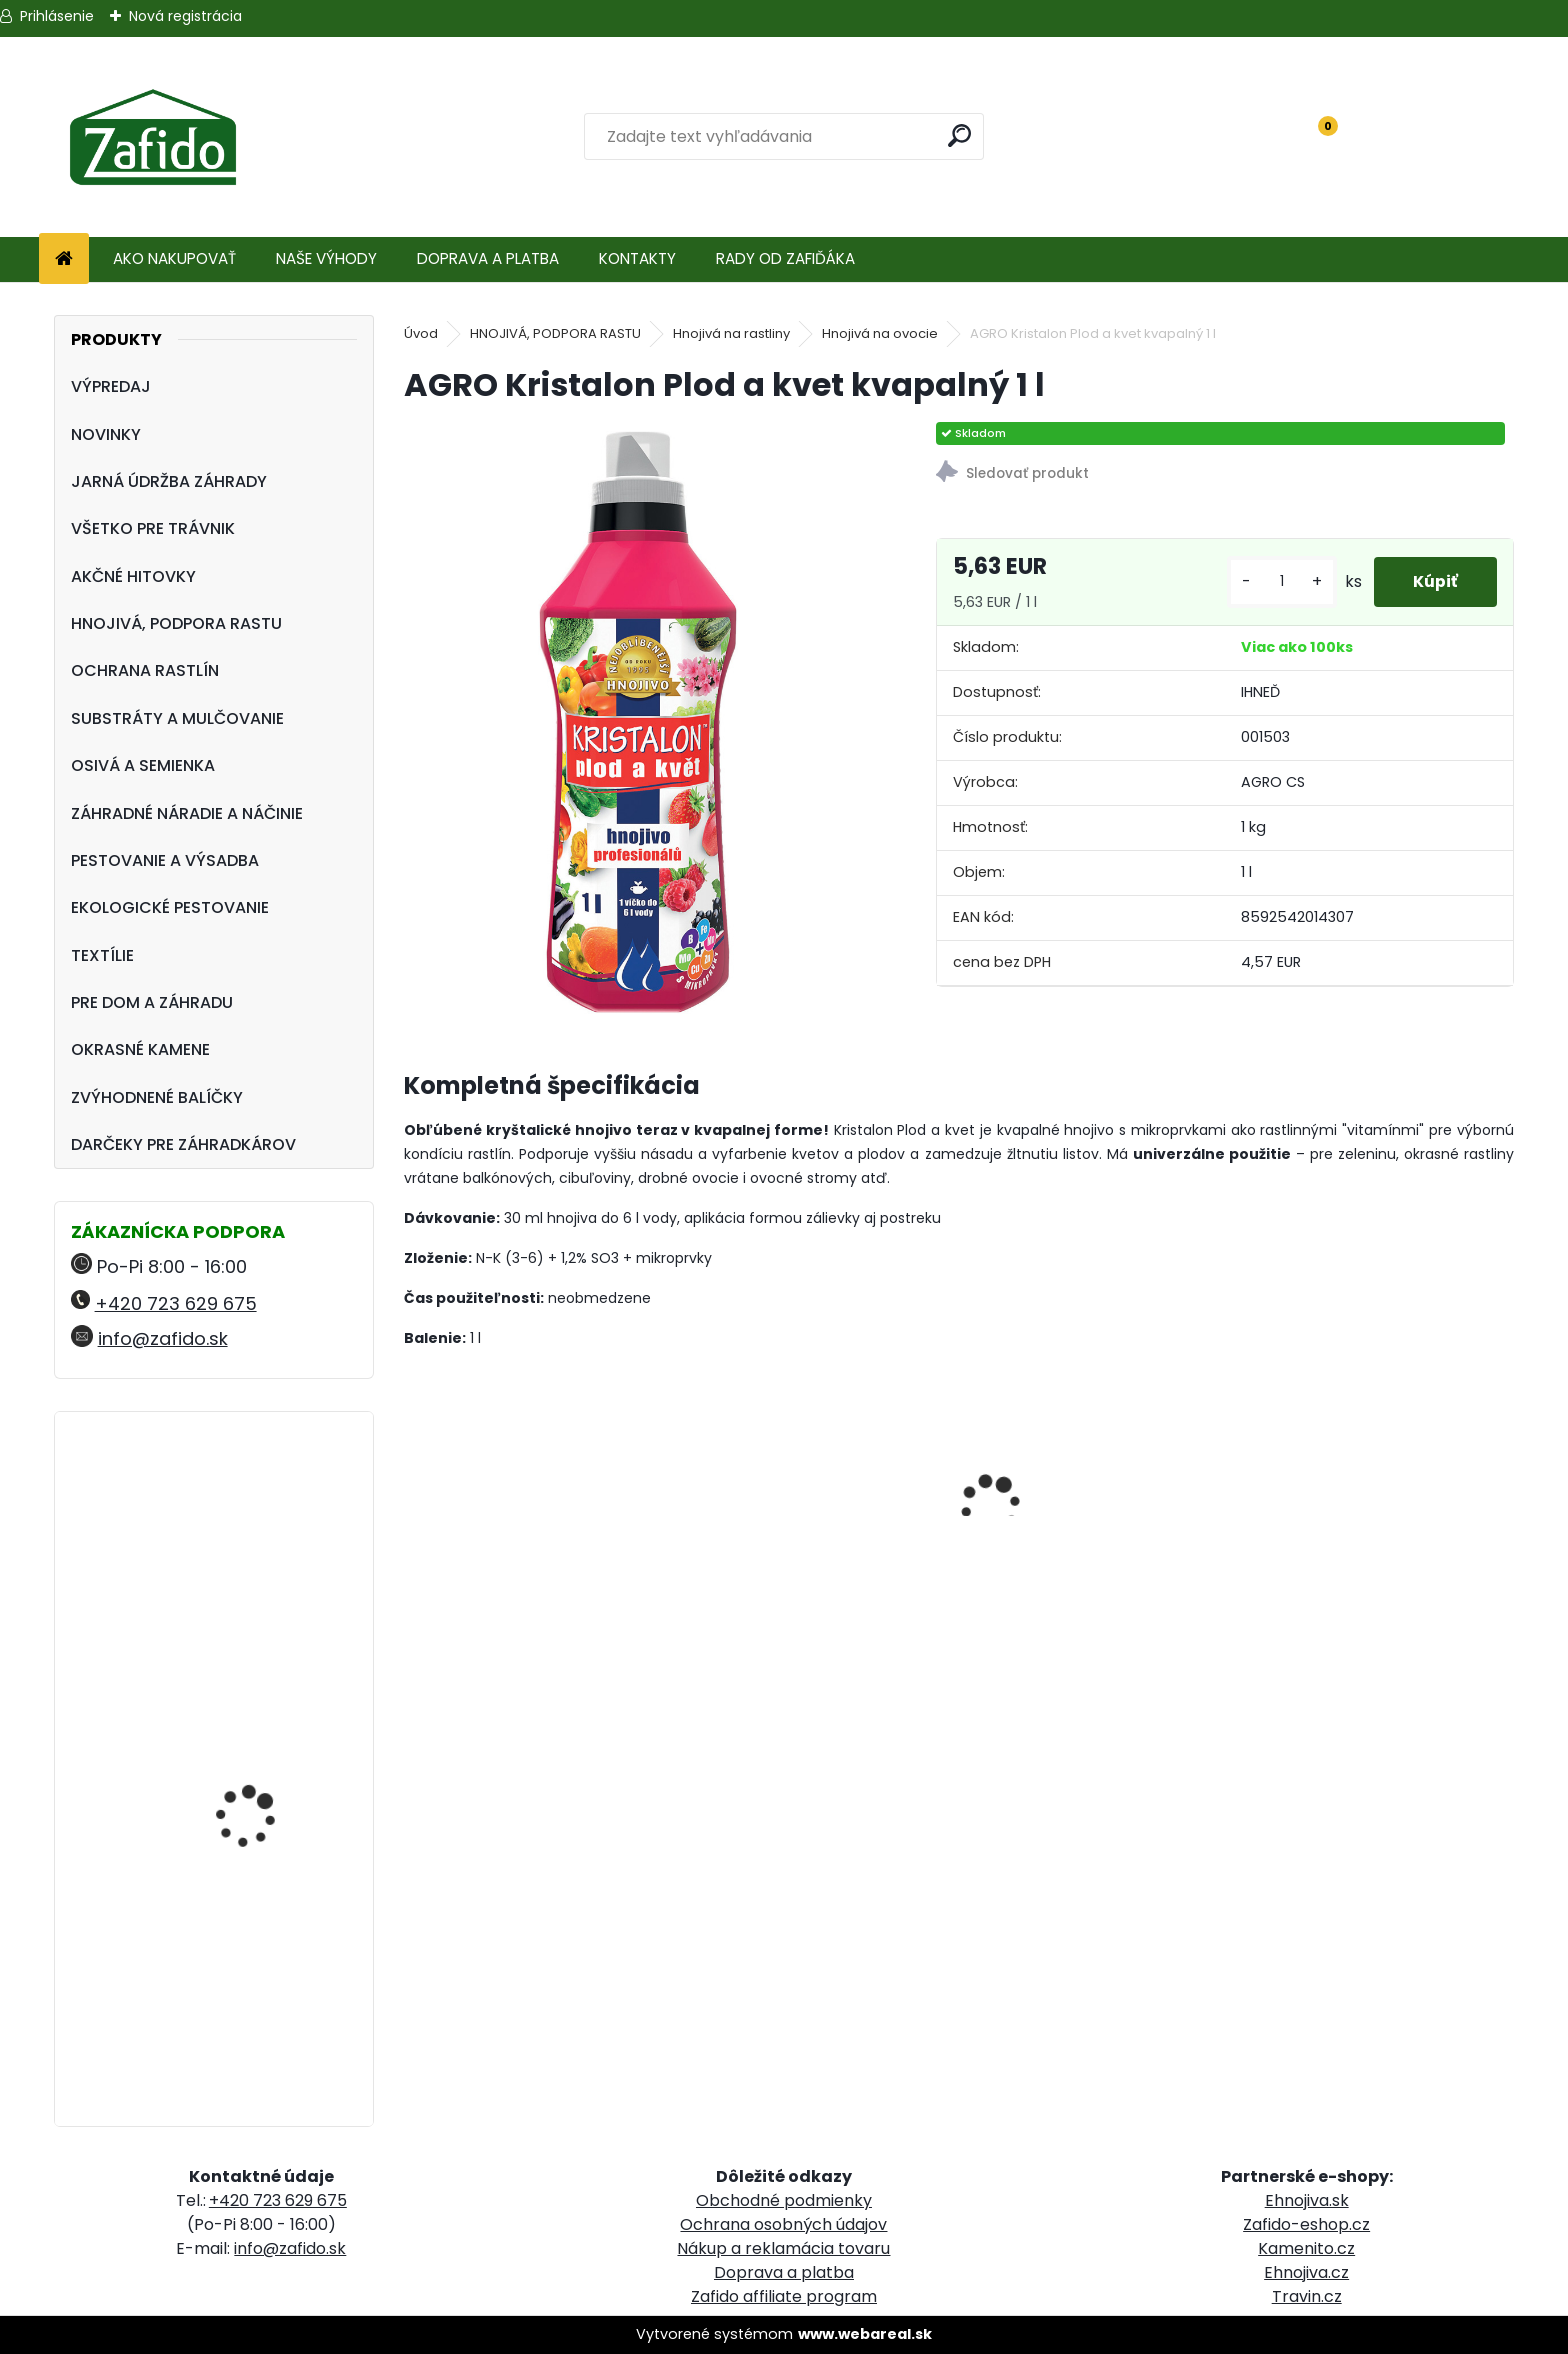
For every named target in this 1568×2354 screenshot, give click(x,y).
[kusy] (1280, 581)
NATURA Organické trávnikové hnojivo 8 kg (267, 1709)
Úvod (421, 333)
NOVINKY (106, 434)
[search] (960, 135)
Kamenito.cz (1306, 2248)
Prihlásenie (57, 16)
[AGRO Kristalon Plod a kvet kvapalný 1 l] (638, 722)
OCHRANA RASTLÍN (145, 670)
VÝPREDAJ (111, 386)
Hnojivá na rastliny (731, 333)
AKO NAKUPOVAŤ (174, 258)
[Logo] (152, 137)
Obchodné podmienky (784, 2200)
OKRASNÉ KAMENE (140, 1049)
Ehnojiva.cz (1306, 2272)
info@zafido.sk (163, 1338)
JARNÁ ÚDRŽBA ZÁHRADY (169, 481)
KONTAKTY (637, 258)
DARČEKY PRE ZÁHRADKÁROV (183, 1144)
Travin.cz (1307, 2296)
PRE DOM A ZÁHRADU (152, 1002)
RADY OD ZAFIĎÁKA (785, 258)
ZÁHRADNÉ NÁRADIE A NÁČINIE (187, 813)
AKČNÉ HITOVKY (133, 576)
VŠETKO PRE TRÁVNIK (153, 528)
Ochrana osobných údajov (783, 2224)
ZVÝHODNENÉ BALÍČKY (157, 1097)
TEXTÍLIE (102, 955)
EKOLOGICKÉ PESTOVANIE (170, 907)
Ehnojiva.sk (1307, 2200)
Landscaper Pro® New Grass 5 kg (261, 1904)
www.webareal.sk (865, 2334)
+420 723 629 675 (176, 1303)
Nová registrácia (185, 16)
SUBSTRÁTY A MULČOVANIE (177, 718)
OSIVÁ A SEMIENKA (143, 765)
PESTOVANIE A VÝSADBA (165, 860)
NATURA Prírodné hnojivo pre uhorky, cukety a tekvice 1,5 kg (272, 1525)
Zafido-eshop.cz (1306, 2224)
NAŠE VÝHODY (326, 258)
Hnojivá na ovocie (880, 333)
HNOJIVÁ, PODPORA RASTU (176, 623)
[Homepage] (64, 259)
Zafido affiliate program (784, 2296)
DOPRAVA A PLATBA (488, 258)
